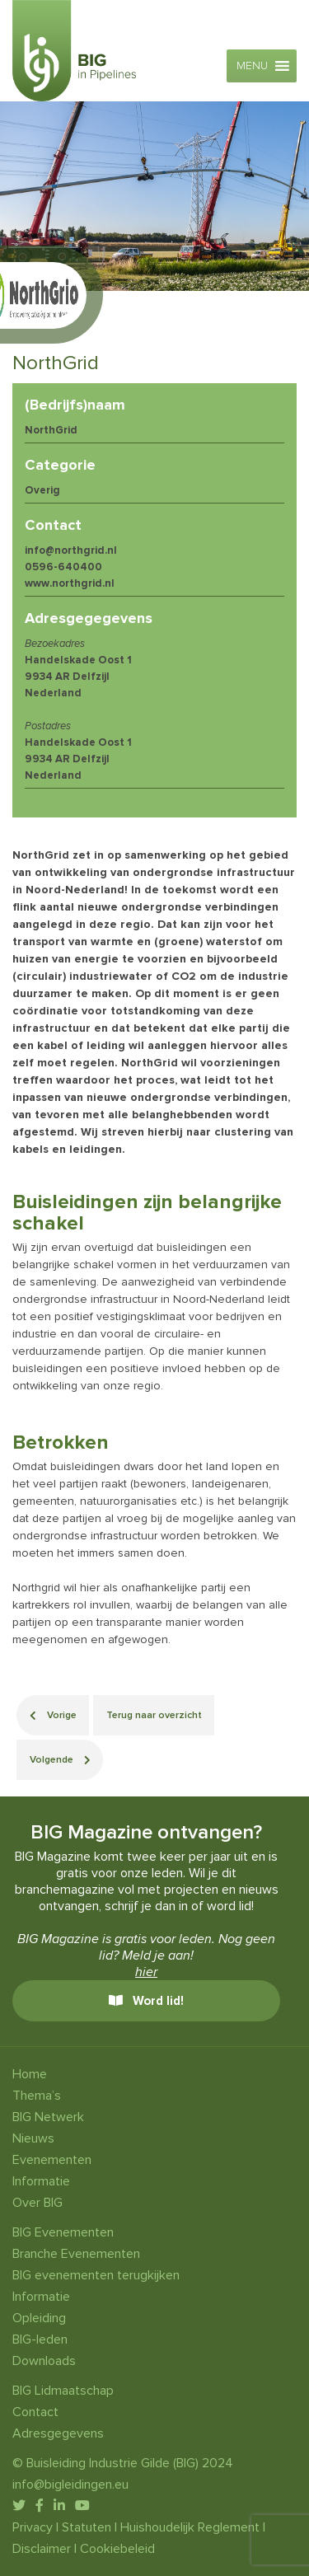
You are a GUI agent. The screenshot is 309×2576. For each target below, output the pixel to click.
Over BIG (37, 2202)
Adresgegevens (58, 2433)
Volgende (60, 1760)
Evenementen (51, 2160)
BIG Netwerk (48, 2117)
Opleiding (39, 2318)
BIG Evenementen (63, 2232)
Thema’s (36, 2095)
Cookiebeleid (117, 2549)
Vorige (53, 1715)
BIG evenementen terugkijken (96, 2275)
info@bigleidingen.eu (70, 2484)
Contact (35, 2412)
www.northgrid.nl (70, 583)
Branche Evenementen (76, 2254)
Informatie (41, 2181)
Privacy (32, 2527)
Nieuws (33, 2138)
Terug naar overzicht (154, 1715)
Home (29, 2074)
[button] (252, 65)
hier (146, 1972)
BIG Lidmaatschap (63, 2390)
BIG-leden (40, 2339)
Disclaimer (41, 2549)
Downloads (44, 2361)
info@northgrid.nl (71, 550)
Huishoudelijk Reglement (190, 2527)
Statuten (86, 2527)
